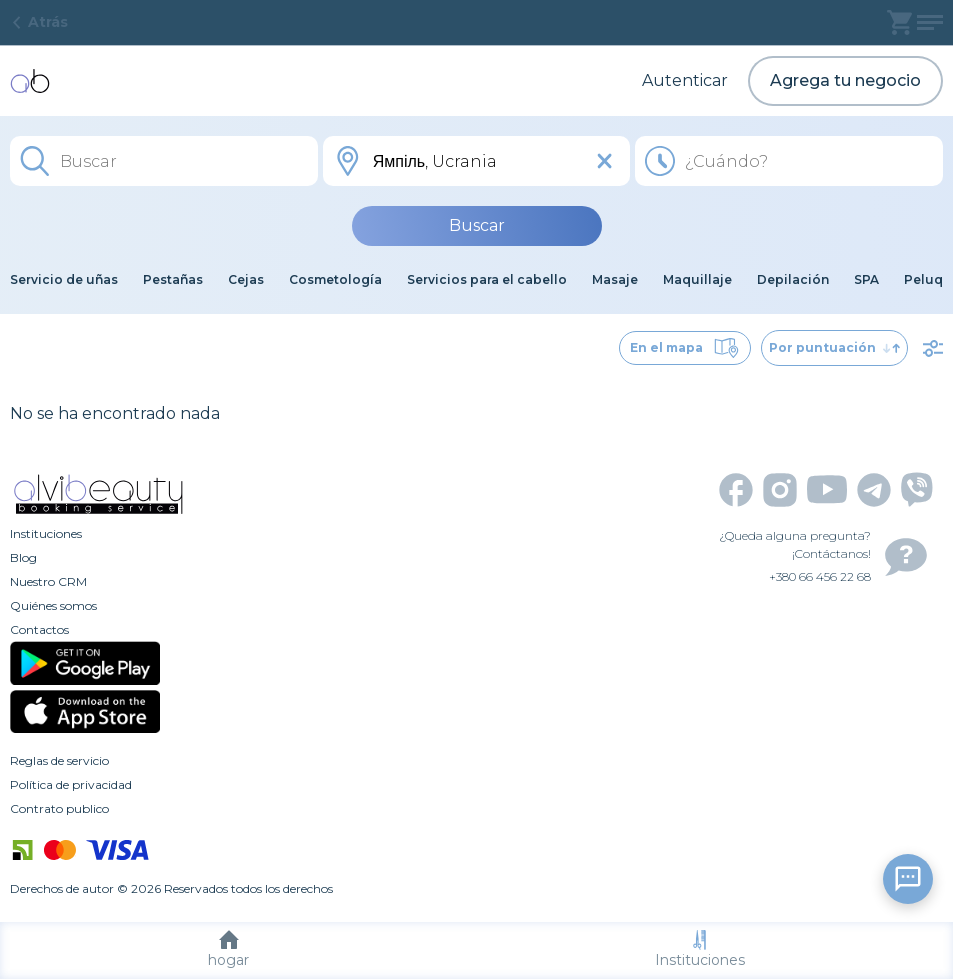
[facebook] (736, 490)
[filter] (933, 348)
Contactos (39, 629)
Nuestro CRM (48, 581)
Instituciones (700, 949)
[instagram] (780, 490)
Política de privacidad (71, 784)
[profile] (930, 22)
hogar (228, 949)
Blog (23, 557)
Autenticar (685, 80)
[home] (30, 81)
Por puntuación (834, 347)
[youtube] (827, 489)
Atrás (39, 22)
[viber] (917, 489)
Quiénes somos (53, 605)
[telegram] (874, 490)
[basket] (899, 22)
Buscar (477, 225)
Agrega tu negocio (845, 80)
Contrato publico (59, 808)
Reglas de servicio (59, 760)
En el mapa (685, 348)
